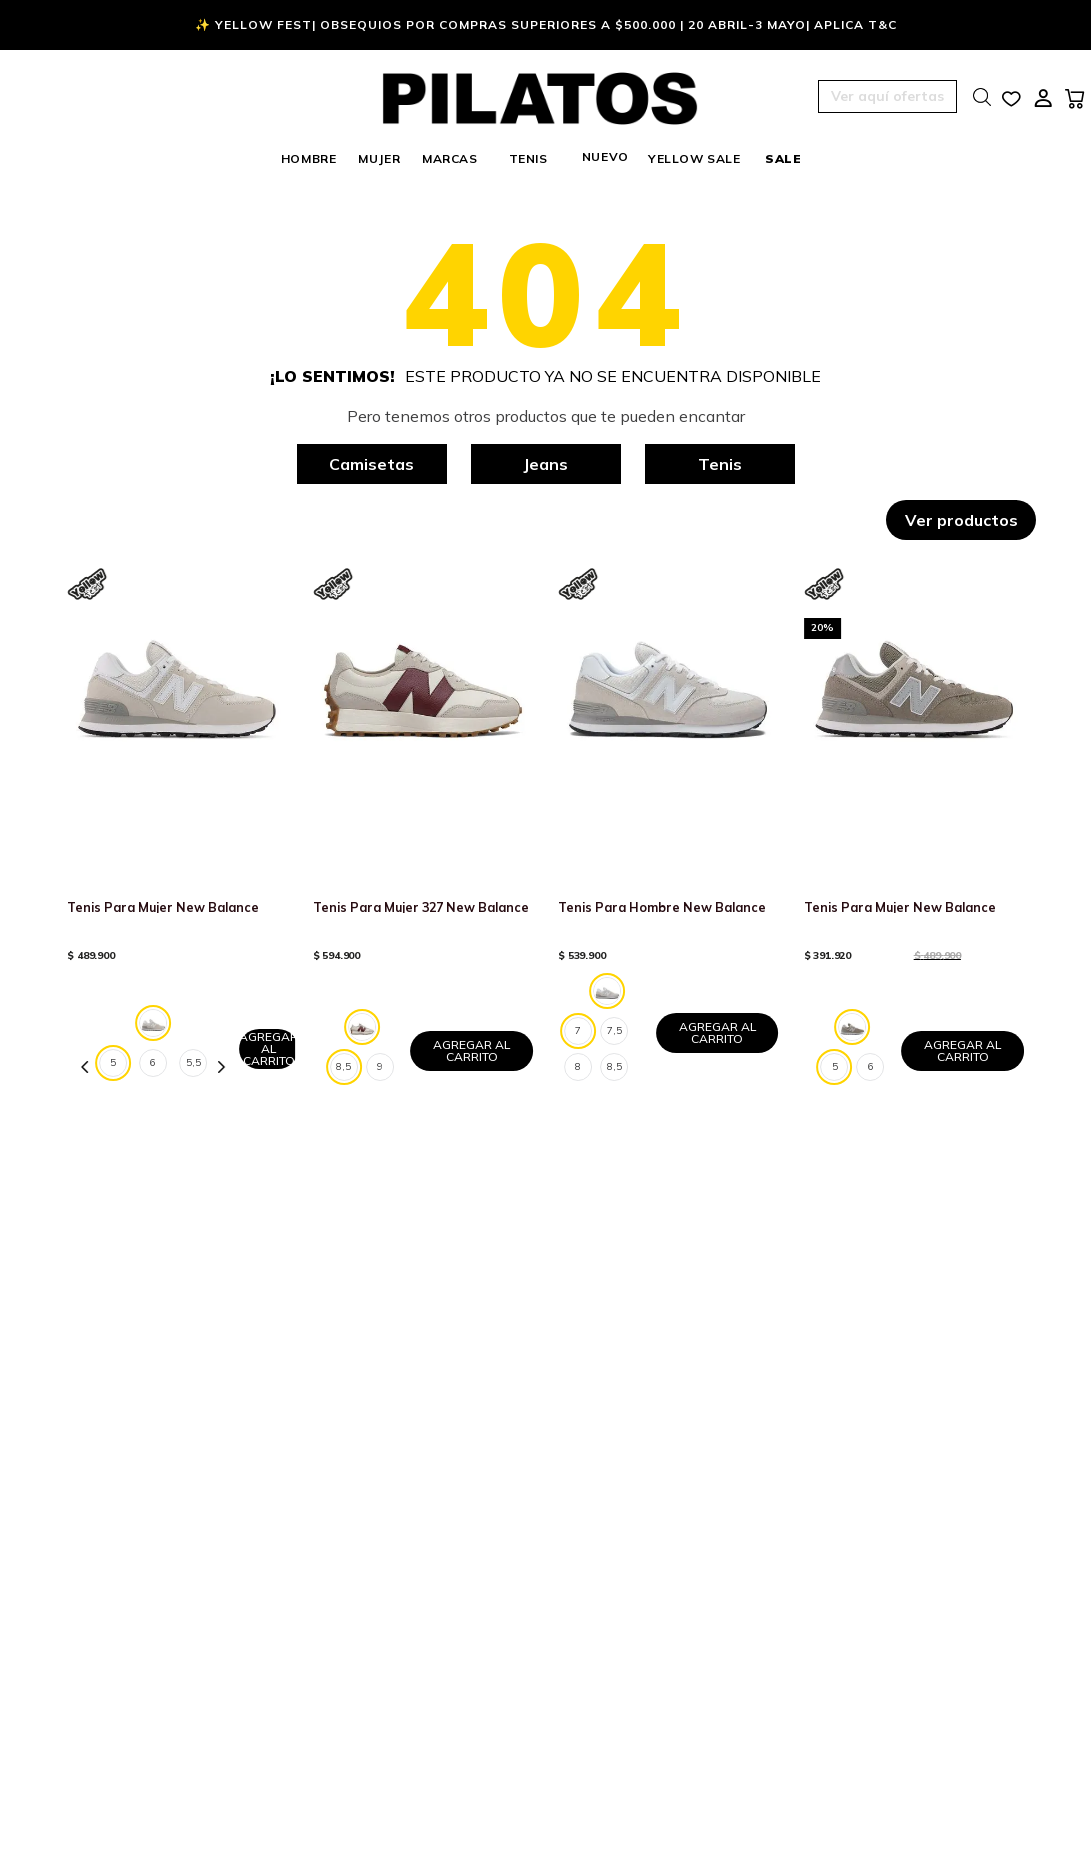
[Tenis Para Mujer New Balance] (177, 831)
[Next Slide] (221, 1067)
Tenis (720, 464)
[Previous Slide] (85, 1067)
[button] (833, 98)
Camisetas (371, 464)
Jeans (545, 464)
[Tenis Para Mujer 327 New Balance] (423, 831)
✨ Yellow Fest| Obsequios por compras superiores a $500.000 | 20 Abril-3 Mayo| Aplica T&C (546, 24)
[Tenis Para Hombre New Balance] (668, 831)
